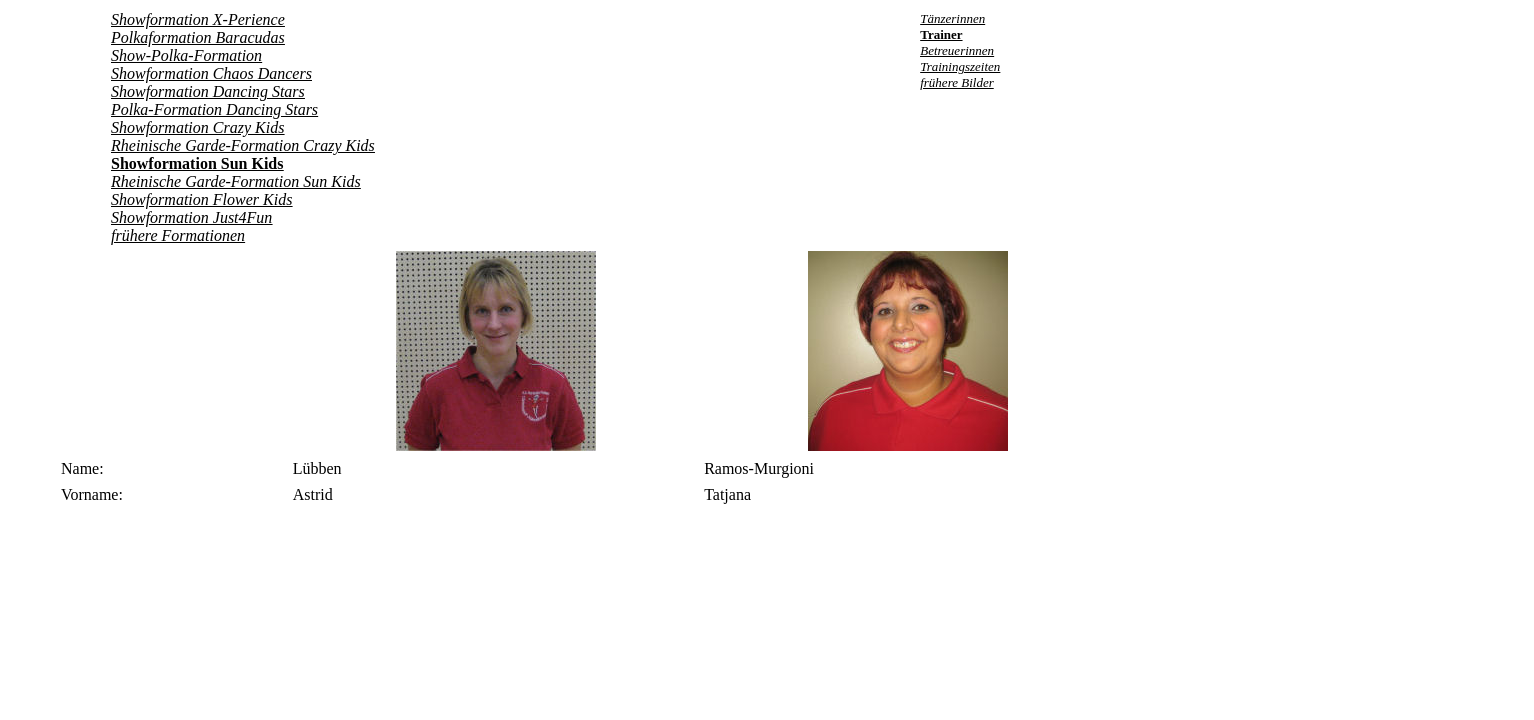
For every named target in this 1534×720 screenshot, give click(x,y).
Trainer (941, 34)
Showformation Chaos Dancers (211, 73)
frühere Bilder (957, 82)
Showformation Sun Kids (197, 163)
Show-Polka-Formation (186, 55)
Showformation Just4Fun (191, 217)
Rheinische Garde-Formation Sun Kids (236, 181)
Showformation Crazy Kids (197, 127)
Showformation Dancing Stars (208, 91)
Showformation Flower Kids (201, 199)
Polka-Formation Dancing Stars (214, 109)
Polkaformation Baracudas (198, 37)
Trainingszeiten (960, 66)
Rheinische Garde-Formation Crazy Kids (243, 145)
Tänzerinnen (952, 18)
